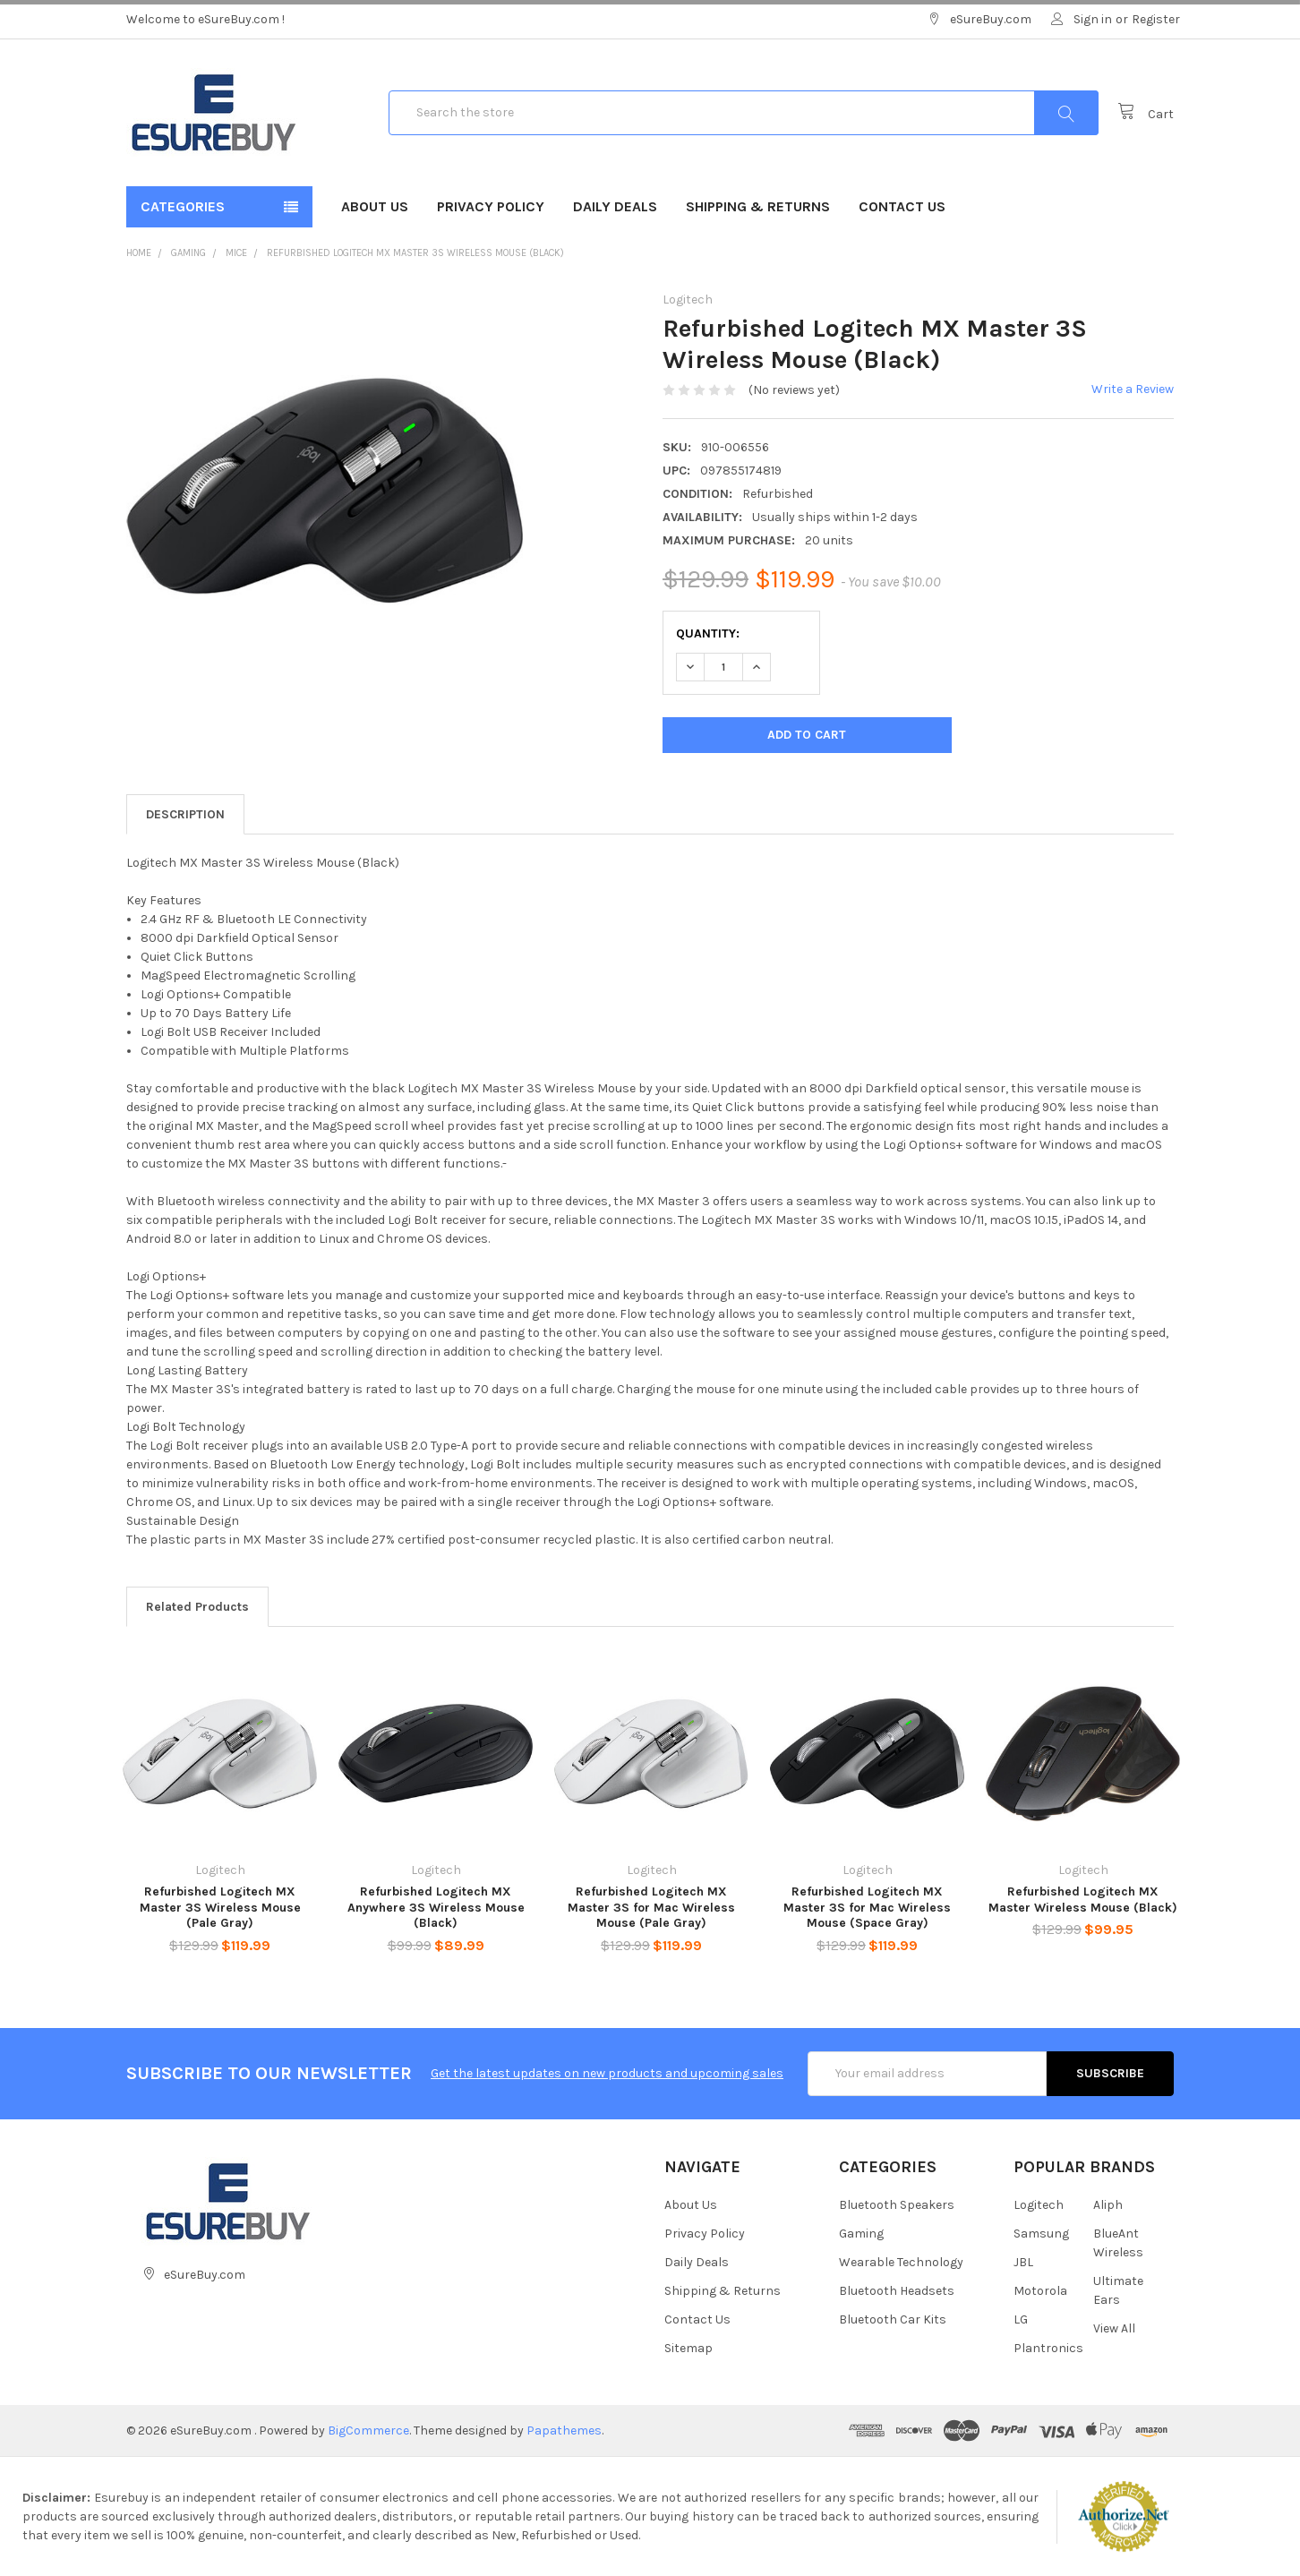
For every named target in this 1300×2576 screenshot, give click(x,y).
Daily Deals (615, 206)
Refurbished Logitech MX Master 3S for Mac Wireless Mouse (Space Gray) (867, 1907)
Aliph (1108, 2204)
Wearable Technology (901, 2262)
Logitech (1038, 2204)
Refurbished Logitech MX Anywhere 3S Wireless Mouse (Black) (436, 1907)
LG (1020, 2319)
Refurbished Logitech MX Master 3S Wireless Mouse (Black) (415, 253)
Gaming (188, 253)
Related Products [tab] (197, 1606)
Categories (183, 206)
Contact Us (902, 206)
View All (1114, 2328)
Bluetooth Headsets (896, 2290)
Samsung (1041, 2233)
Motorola (1040, 2290)
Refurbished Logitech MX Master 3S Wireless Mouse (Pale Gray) (220, 1907)
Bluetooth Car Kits (892, 2319)
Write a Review (1132, 389)
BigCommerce (368, 2430)
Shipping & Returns (758, 206)
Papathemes (564, 2430)
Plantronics (1048, 2348)
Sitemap (688, 2348)
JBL (1023, 2262)
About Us (374, 206)
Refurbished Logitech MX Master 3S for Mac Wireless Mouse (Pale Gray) (651, 1907)
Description (185, 814)
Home (138, 253)
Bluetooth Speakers (896, 2204)
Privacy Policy (490, 206)
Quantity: (708, 633)
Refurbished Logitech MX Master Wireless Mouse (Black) (1082, 1899)
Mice (236, 253)
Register (1156, 19)
